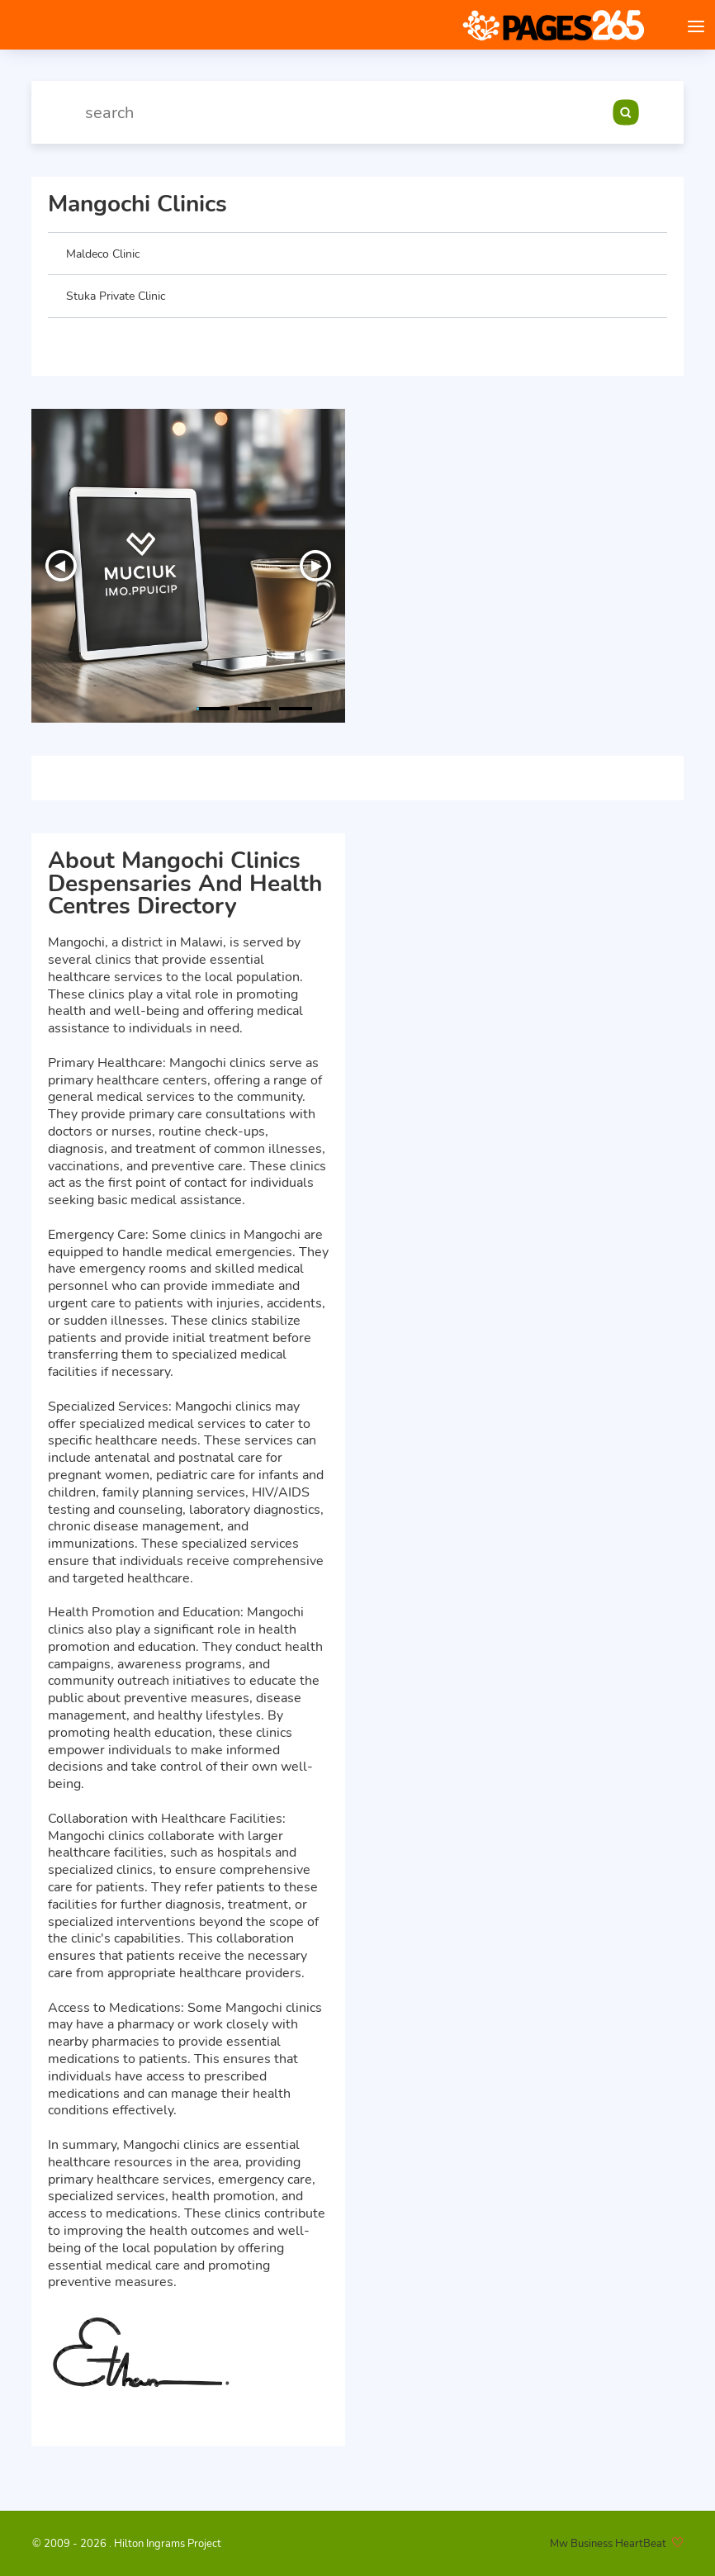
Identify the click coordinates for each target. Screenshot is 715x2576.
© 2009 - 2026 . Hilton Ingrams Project (126, 2543)
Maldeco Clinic (103, 253)
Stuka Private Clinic (115, 295)
